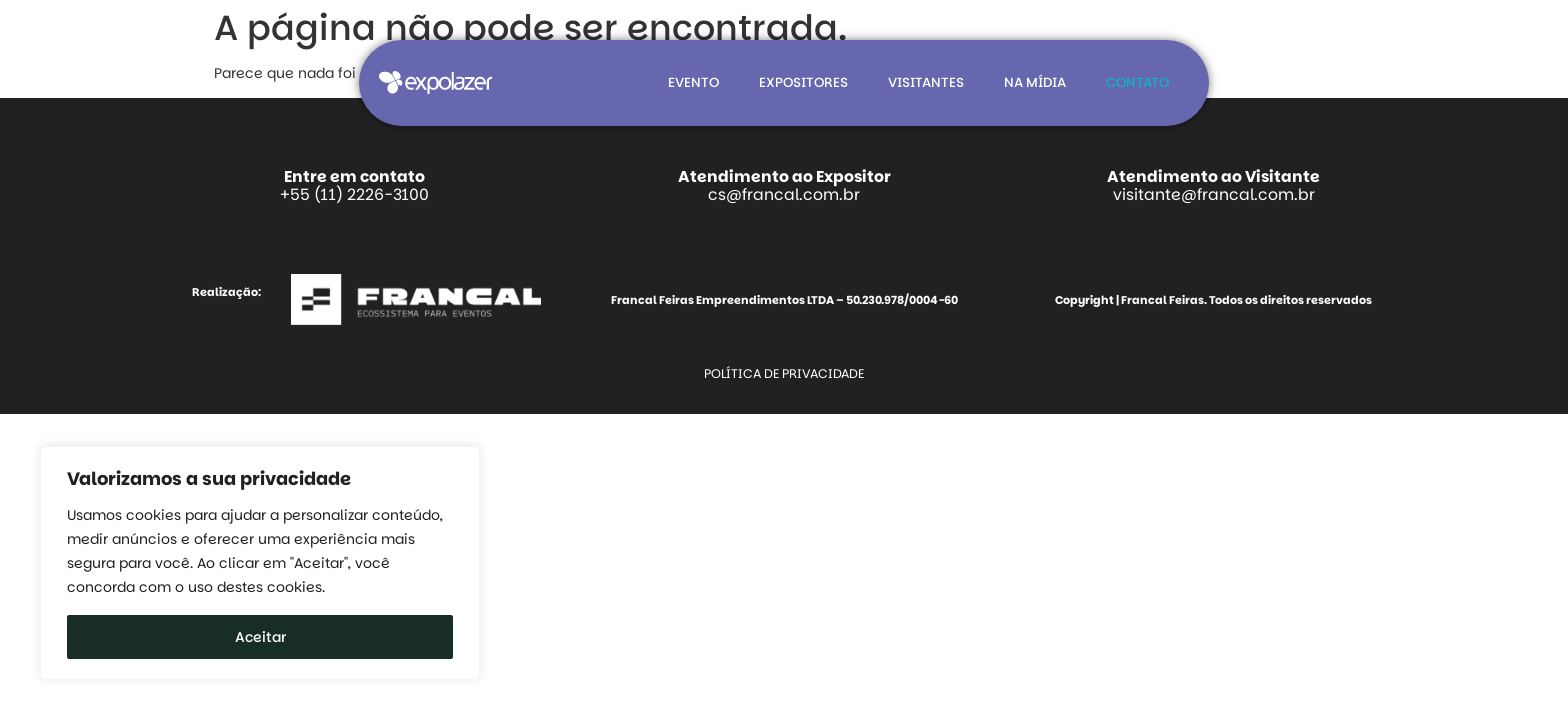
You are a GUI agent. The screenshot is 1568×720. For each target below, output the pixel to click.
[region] (260, 563)
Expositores (803, 82)
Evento (693, 82)
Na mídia (1035, 82)
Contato (1137, 82)
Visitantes (926, 82)
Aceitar (260, 637)
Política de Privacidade (784, 373)
